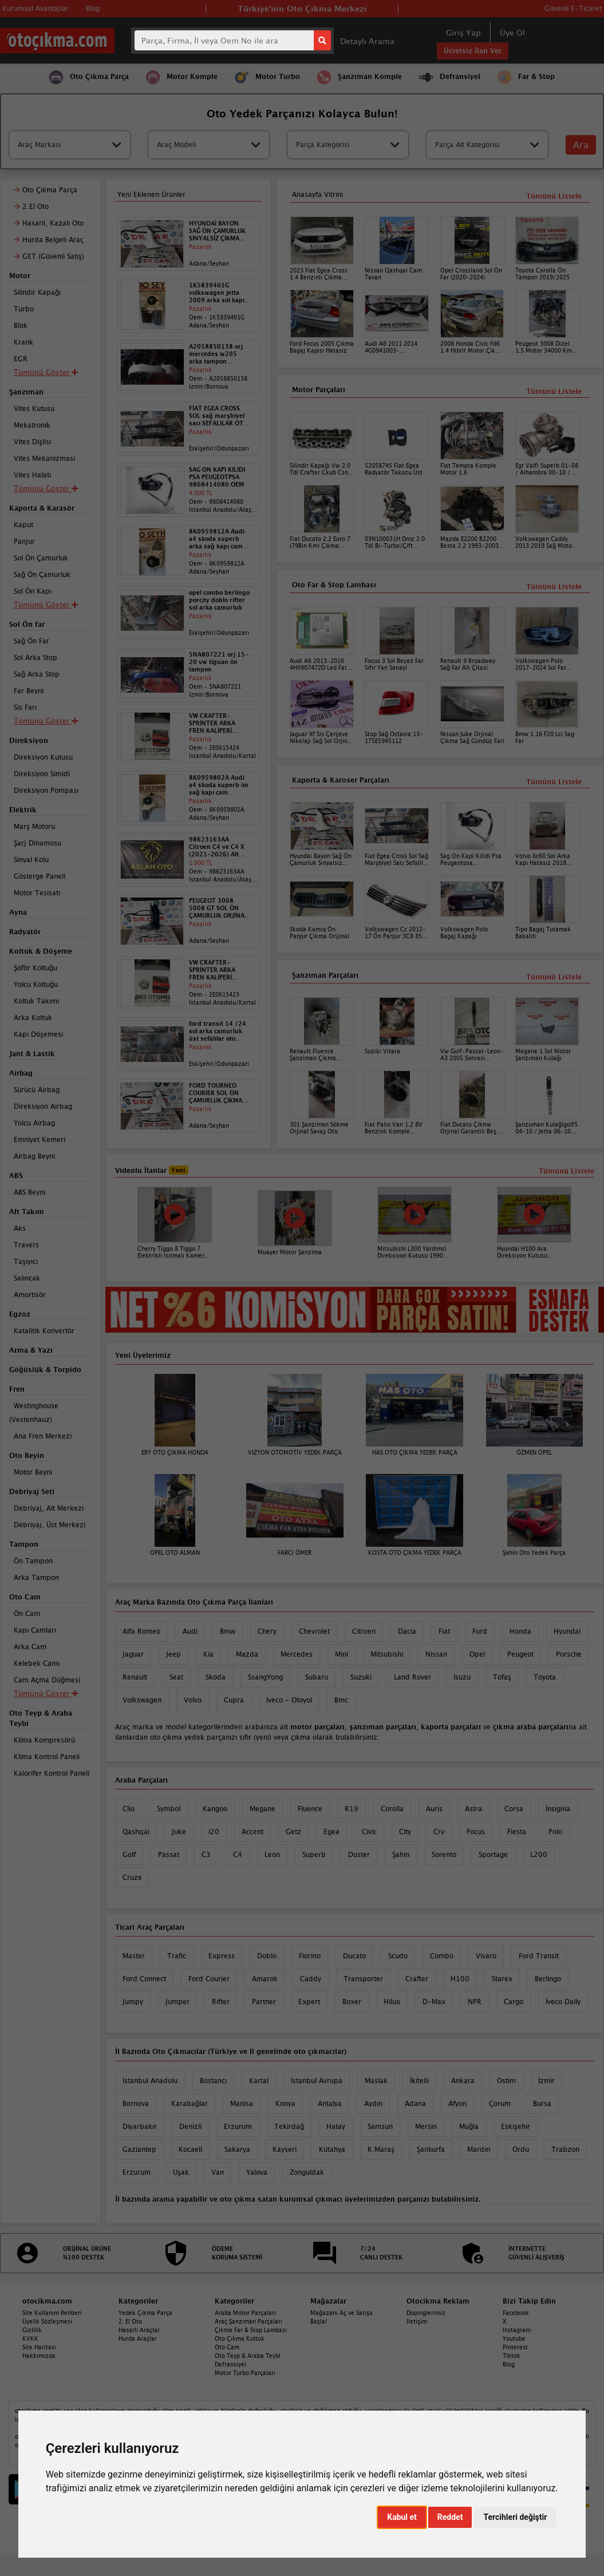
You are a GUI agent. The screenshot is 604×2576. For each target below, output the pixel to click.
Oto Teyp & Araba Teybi (248, 2355)
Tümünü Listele (554, 977)
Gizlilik (32, 2329)
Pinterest (515, 2347)
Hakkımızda (39, 2355)
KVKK (30, 2338)
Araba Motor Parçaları (245, 2312)
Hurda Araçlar (138, 2338)
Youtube (514, 2338)
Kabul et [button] (402, 2517)
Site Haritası (39, 2347)
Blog (509, 2364)
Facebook (516, 2312)
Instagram (517, 2329)
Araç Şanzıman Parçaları (248, 2321)
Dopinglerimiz (425, 2312)
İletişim (416, 2321)
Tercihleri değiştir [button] (515, 2517)
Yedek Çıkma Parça (145, 2312)
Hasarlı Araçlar (139, 2329)
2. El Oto (130, 2321)
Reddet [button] (450, 2517)
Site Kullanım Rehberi (52, 2312)
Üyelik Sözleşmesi (47, 2321)
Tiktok (511, 2355)
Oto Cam (227, 2347)
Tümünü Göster (46, 1693)
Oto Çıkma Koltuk (240, 2338)
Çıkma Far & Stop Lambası (251, 2329)
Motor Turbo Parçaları (245, 2372)
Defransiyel (230, 2364)
